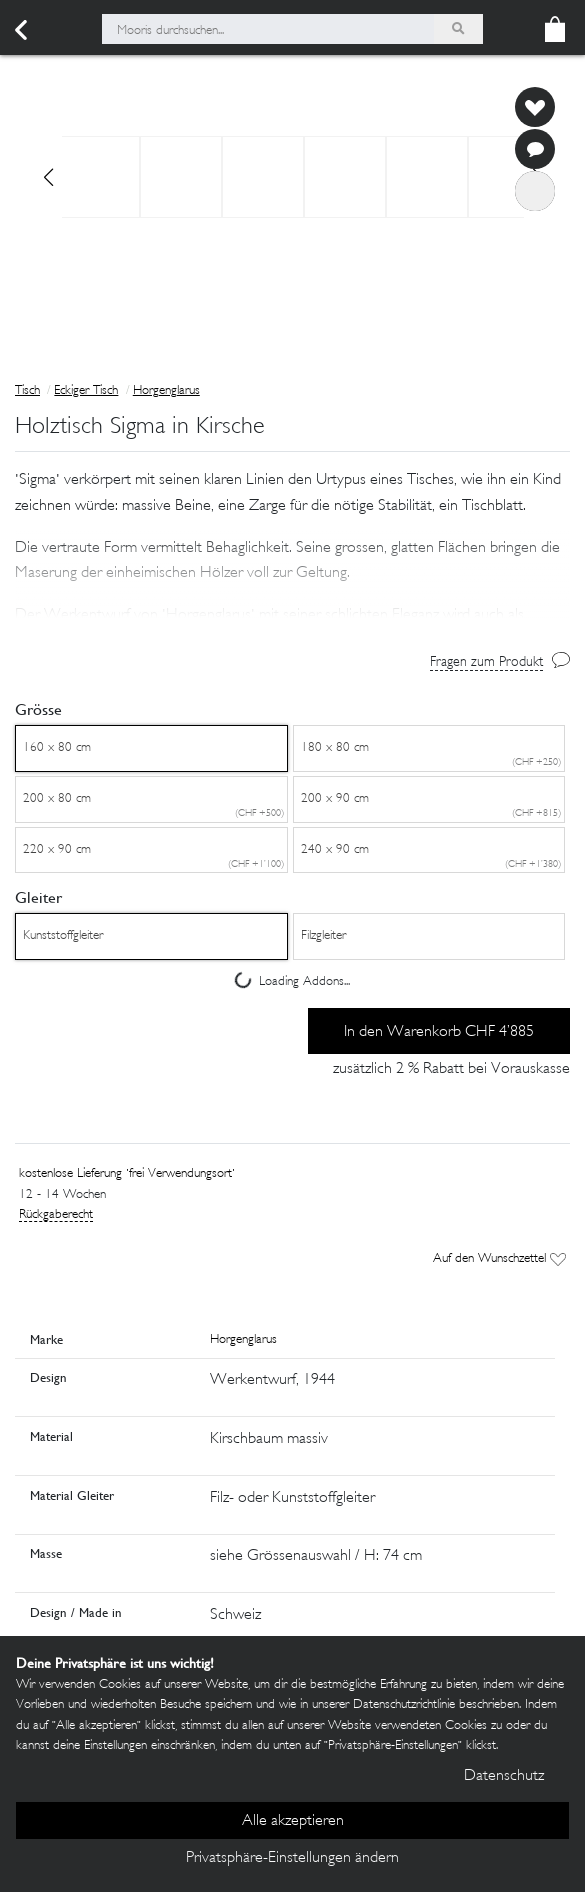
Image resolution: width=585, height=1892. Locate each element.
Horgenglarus (166, 391)
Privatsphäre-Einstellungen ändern (292, 1858)
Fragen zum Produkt (486, 662)
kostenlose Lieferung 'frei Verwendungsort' (127, 1174)
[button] (292, 573)
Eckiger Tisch (86, 391)
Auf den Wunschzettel (499, 1259)
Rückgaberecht (56, 1215)
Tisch (27, 391)
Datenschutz (504, 1776)
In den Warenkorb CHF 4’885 (439, 1032)
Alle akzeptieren (293, 1821)
